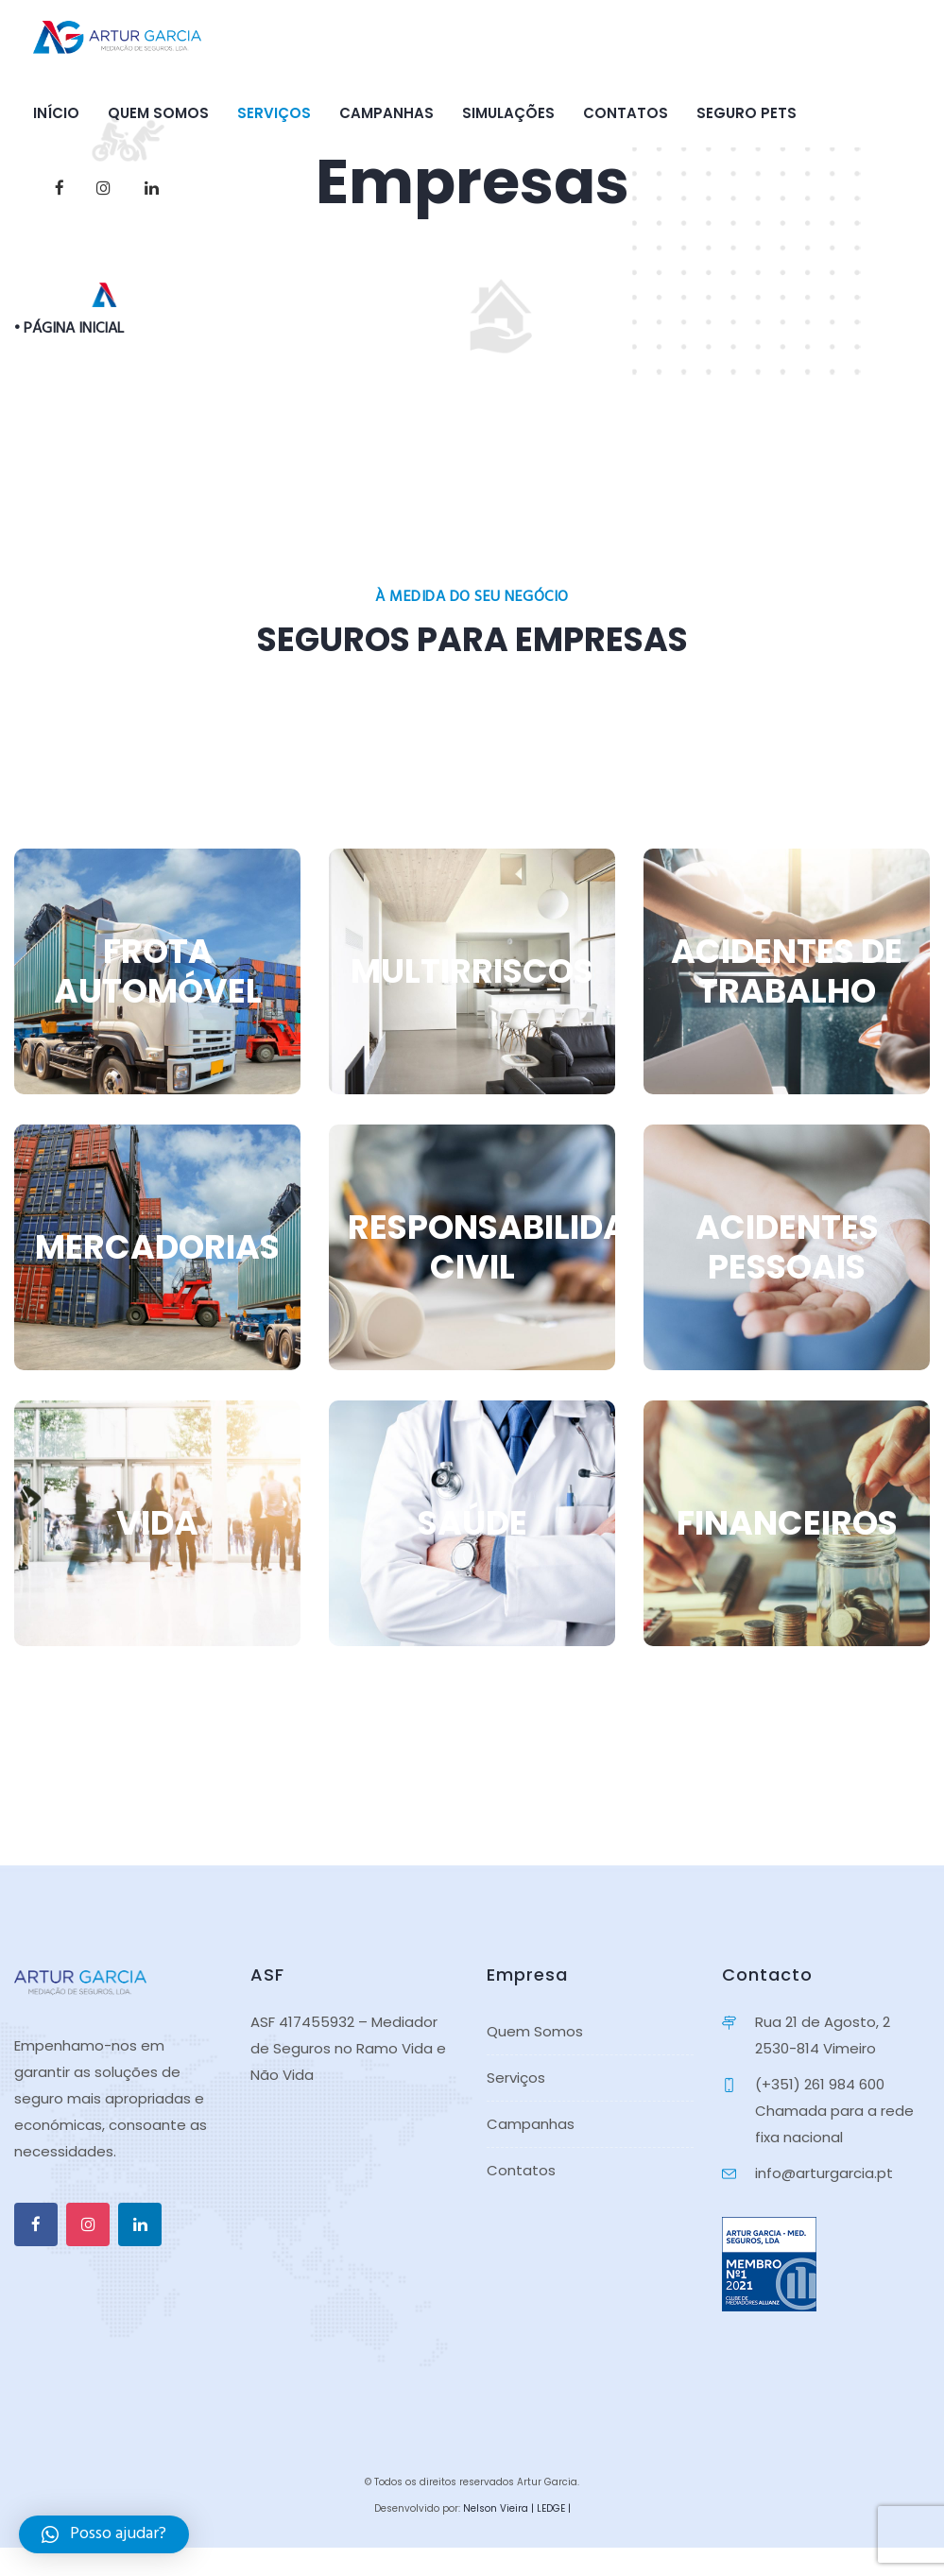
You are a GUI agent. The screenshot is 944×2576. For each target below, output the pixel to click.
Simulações (508, 113)
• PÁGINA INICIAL (69, 329)
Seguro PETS (746, 113)
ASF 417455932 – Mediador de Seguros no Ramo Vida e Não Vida (348, 2048)
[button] (104, 2534)
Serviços (274, 113)
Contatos (625, 113)
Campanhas (386, 113)
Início (56, 113)
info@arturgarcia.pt (824, 2173)
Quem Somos (158, 113)
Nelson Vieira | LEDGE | (517, 2508)
